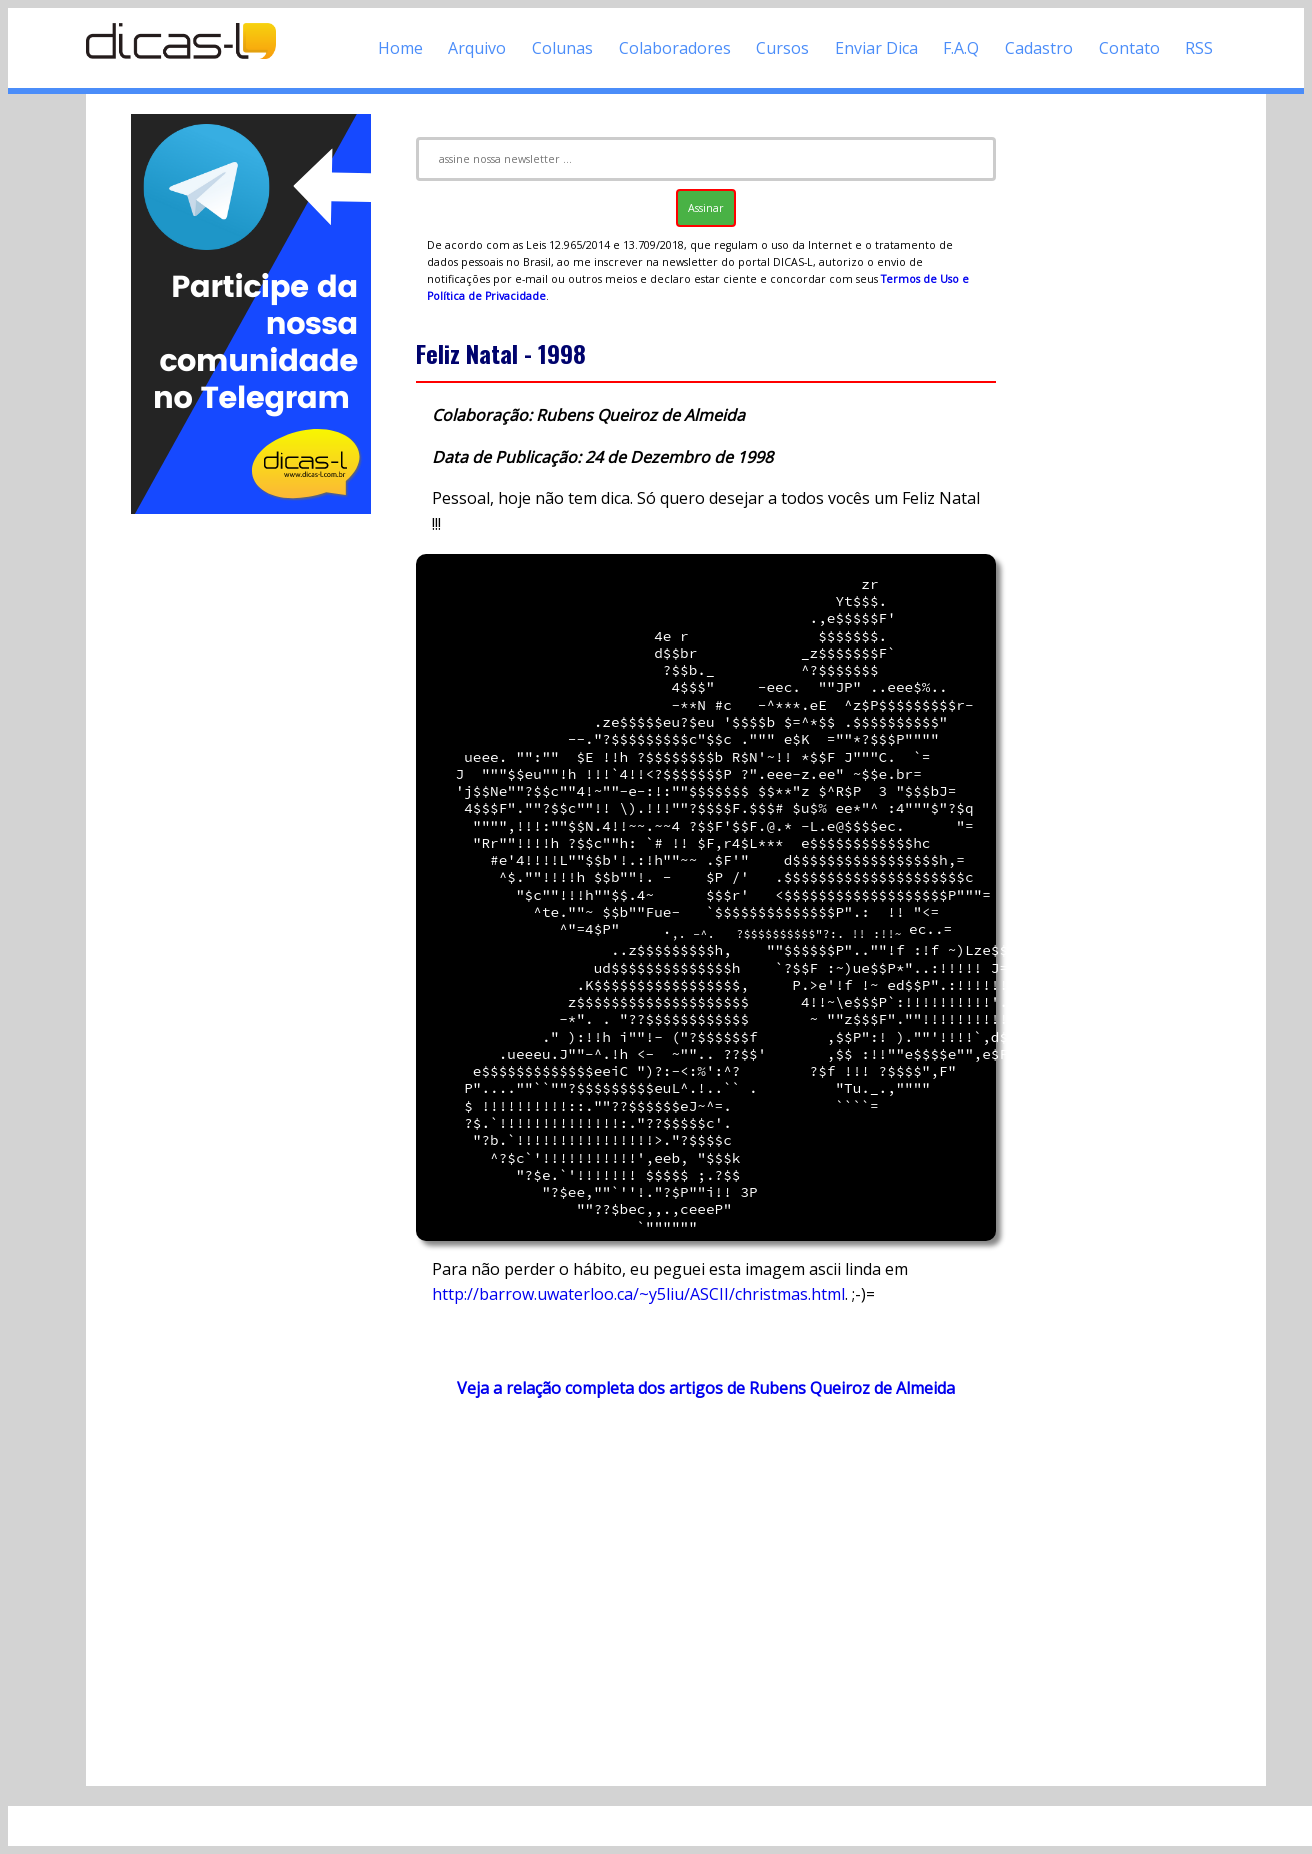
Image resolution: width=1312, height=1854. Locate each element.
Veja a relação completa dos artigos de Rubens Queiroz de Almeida (706, 1388)
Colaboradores (675, 48)
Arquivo (477, 48)
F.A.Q (961, 48)
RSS (1199, 48)
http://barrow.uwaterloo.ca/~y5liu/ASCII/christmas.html (638, 1294)
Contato (1129, 48)
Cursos (782, 48)
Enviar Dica (876, 48)
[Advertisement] (251, 818)
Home (400, 48)
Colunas (562, 48)
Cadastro (1039, 48)
